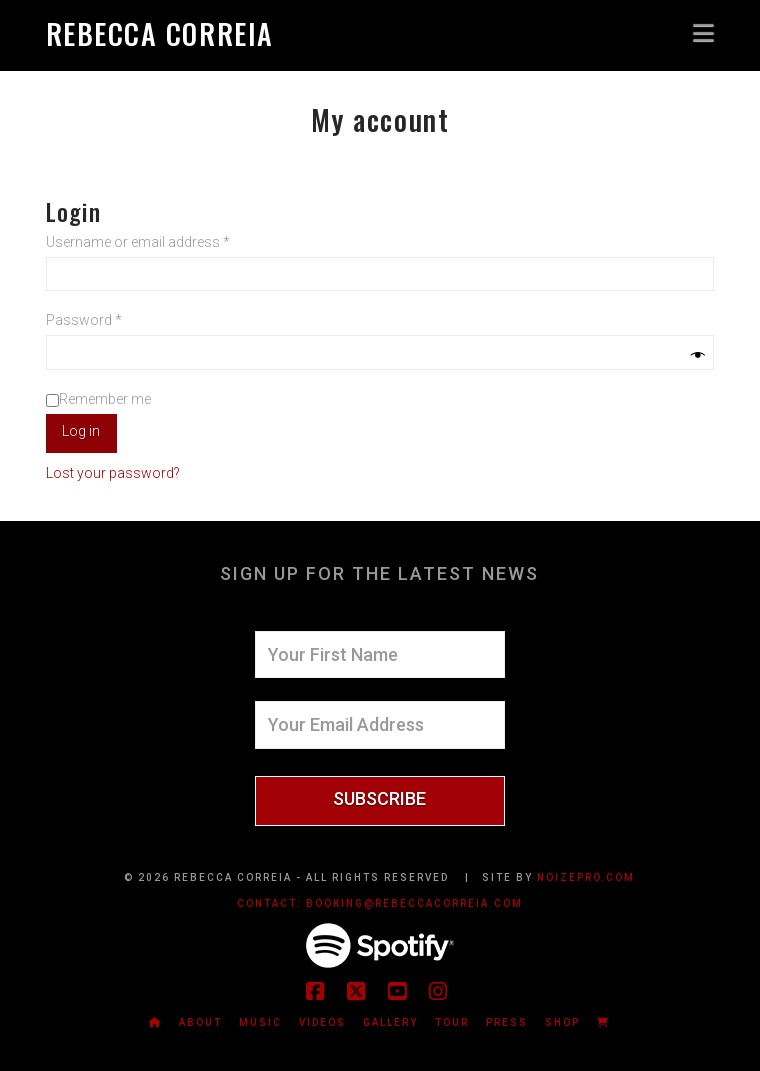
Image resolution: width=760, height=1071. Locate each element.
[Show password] (698, 355)
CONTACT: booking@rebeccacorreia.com (380, 903)
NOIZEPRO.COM (586, 877)
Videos (322, 1022)
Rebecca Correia (160, 34)
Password (111, 318)
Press (507, 1022)
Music (260, 1022)
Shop (562, 1022)
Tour (452, 1022)
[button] (703, 32)
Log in (81, 431)
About (200, 1022)
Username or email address (165, 240)
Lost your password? (113, 473)
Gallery (390, 1022)
